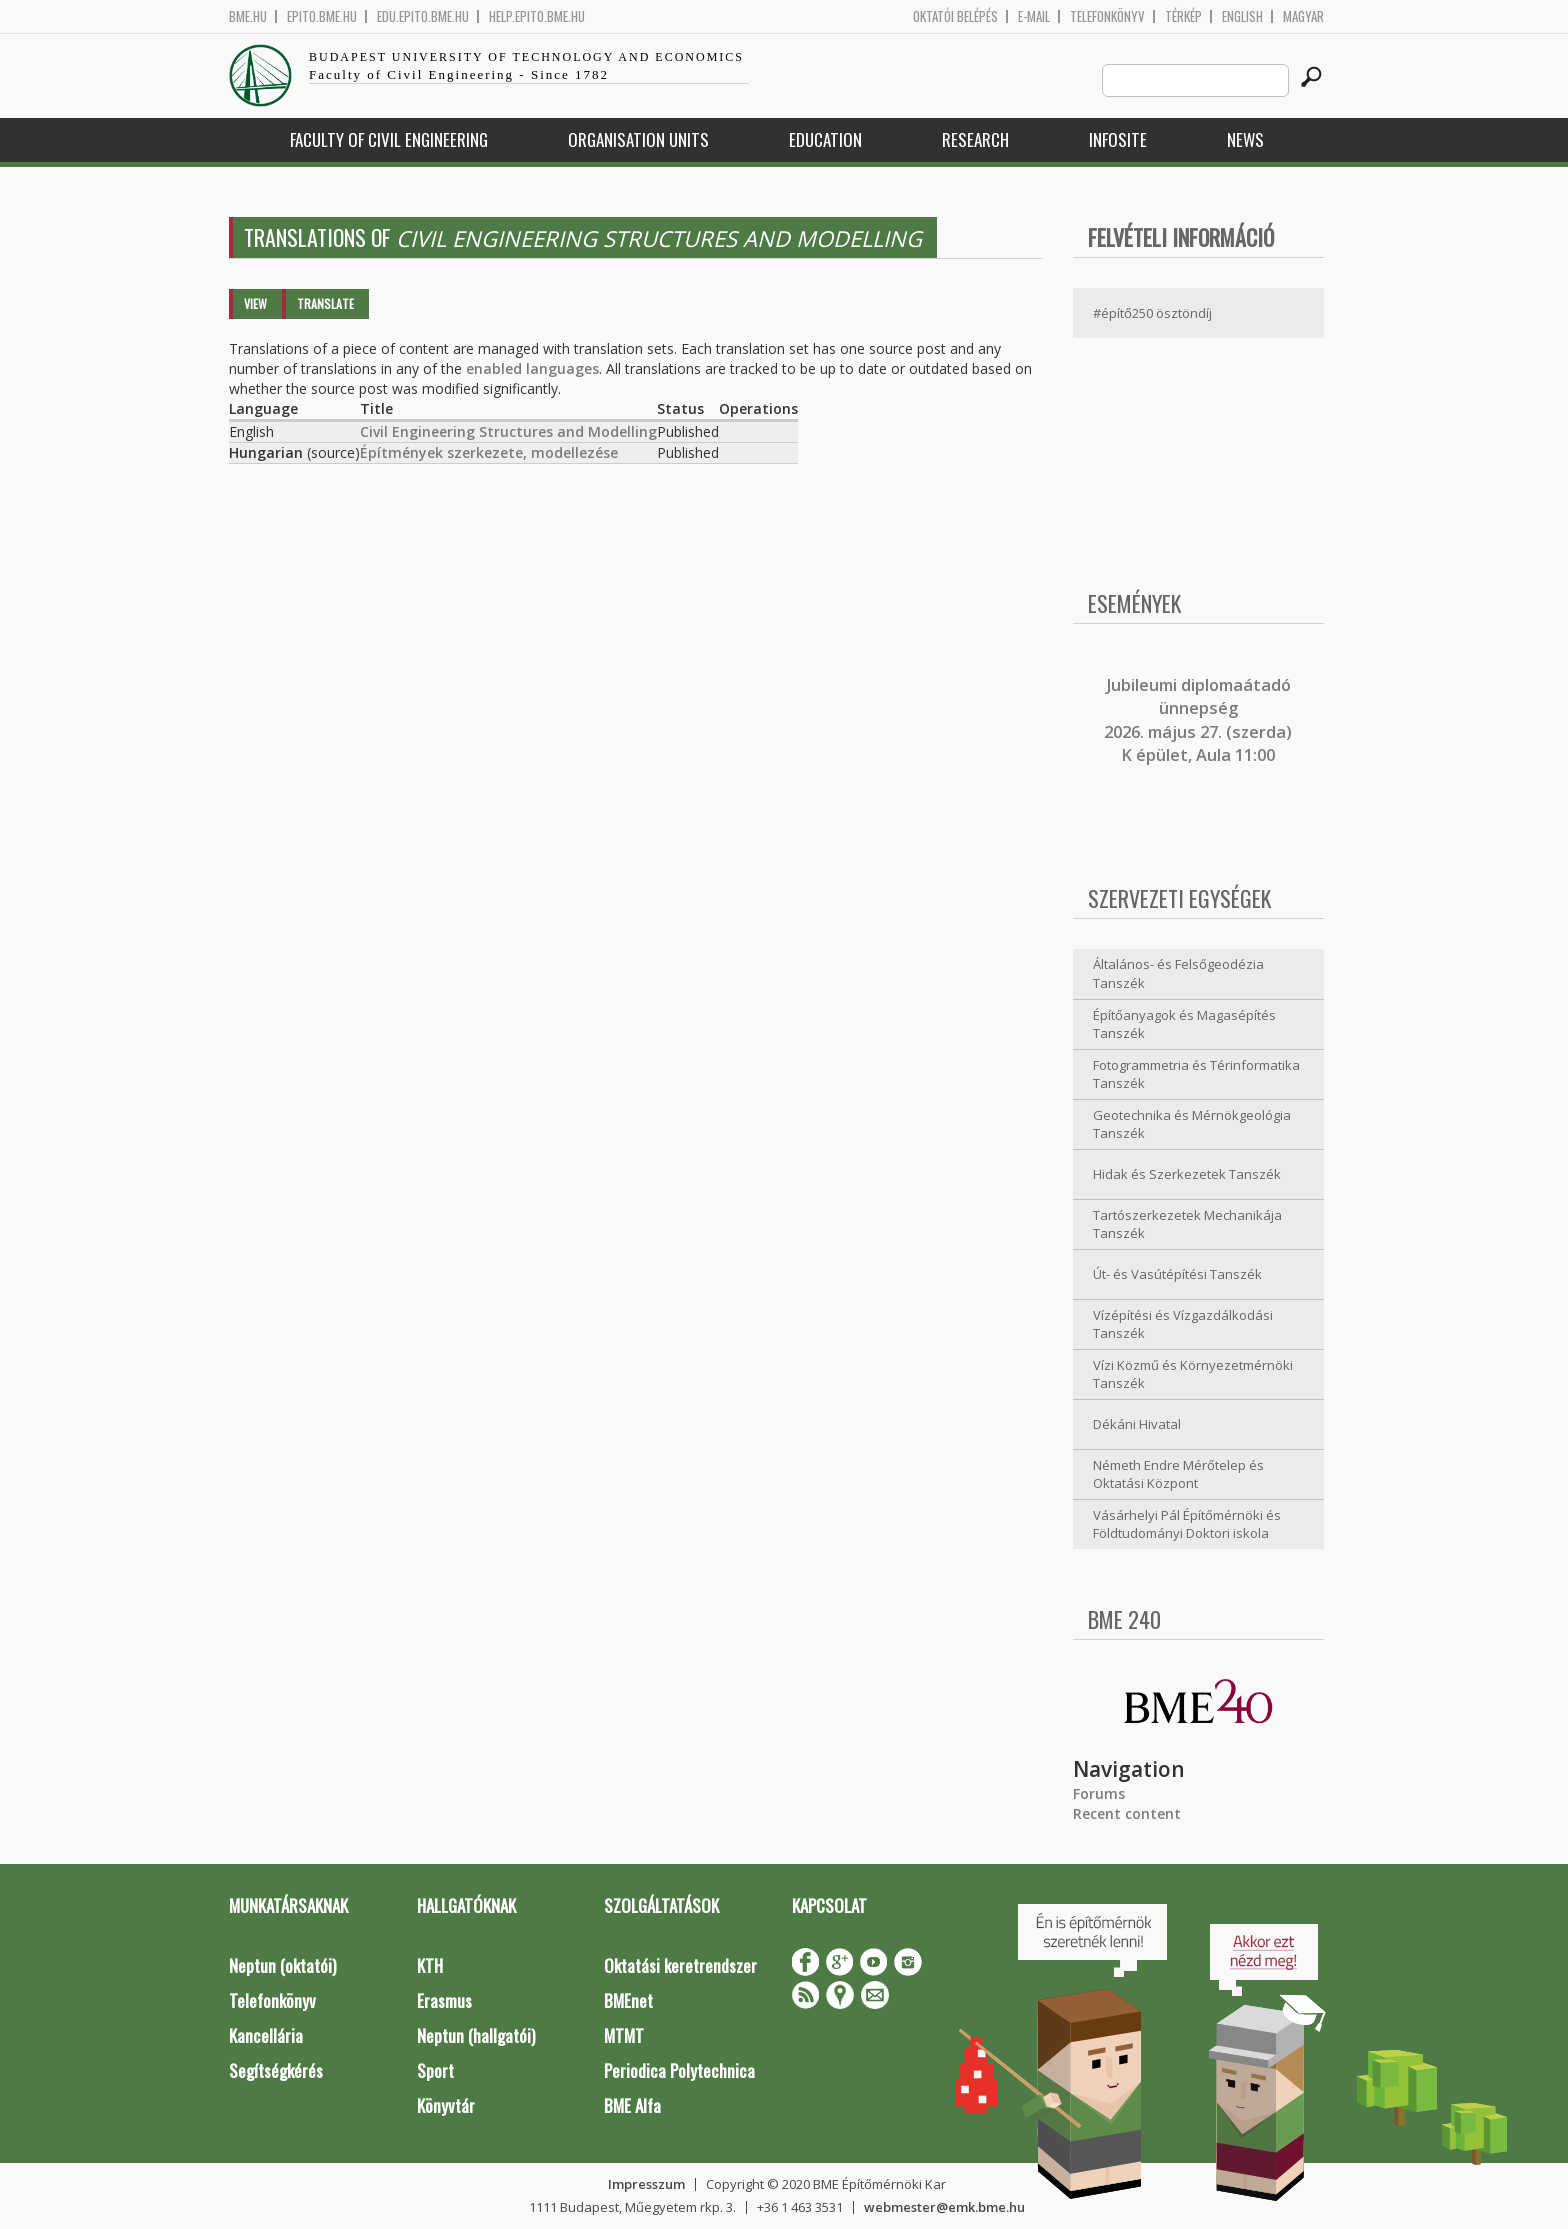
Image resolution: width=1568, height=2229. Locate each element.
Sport (435, 2070)
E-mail (1034, 16)
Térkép (1183, 16)
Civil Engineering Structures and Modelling (508, 431)
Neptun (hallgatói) (476, 2035)
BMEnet (628, 2000)
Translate (325, 303)
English (1242, 16)
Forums (1099, 1793)
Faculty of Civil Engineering (389, 139)
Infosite (1118, 139)
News (1245, 139)
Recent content (1127, 1813)
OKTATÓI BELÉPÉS (955, 16)
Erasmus (444, 2000)
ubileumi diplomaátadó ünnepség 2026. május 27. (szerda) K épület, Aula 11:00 (1198, 720)
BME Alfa (632, 2105)
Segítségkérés (276, 2070)
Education (825, 139)
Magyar (1303, 16)
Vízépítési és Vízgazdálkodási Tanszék (1183, 1324)
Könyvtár (446, 2105)
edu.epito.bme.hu (423, 16)
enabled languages (532, 368)
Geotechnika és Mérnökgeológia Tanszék (1192, 1124)
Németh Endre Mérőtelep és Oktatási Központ (1178, 1474)
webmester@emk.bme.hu (944, 2207)
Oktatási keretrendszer (680, 1965)
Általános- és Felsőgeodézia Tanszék (1178, 973)
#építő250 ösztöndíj (1152, 313)
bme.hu (248, 16)
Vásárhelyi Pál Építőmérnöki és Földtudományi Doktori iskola (1187, 1524)
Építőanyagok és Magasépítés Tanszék (1184, 1024)
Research (975, 139)
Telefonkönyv (1107, 16)
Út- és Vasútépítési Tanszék (1177, 1274)
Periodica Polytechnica (679, 2070)
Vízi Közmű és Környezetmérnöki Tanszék (1193, 1374)
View (255, 303)
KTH (430, 1965)
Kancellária (266, 2035)
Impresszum (646, 2184)
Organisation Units (638, 139)
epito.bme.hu (322, 16)
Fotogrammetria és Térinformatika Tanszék (1196, 1074)
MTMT (624, 2035)
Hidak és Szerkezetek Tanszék (1187, 1174)
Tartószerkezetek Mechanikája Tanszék (1187, 1224)
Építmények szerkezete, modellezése (489, 452)
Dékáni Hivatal (1137, 1424)
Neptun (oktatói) (282, 1965)
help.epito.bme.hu (537, 16)
